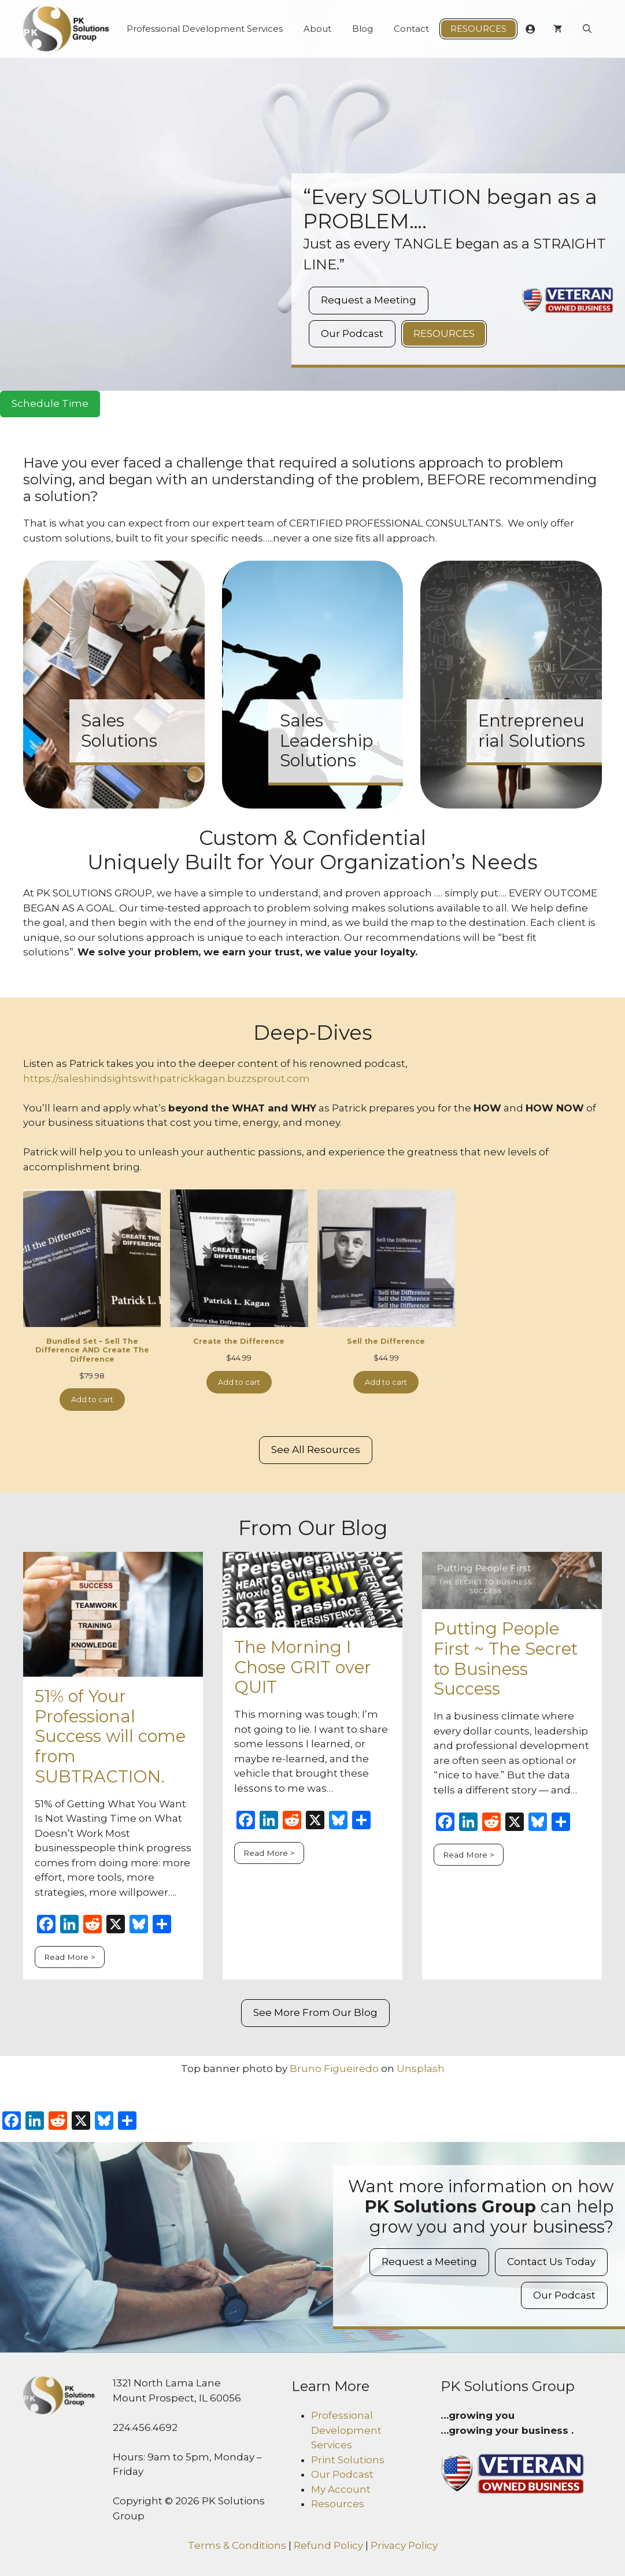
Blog (362, 28)
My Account (341, 2489)
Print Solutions (347, 2460)
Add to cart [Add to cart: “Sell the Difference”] (386, 1382)
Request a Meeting (368, 300)
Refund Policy (328, 2545)
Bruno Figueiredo (334, 2068)
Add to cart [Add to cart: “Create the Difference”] (239, 1382)
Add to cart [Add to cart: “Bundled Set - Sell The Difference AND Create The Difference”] (92, 1399)
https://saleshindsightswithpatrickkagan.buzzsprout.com (166, 1078)
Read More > (69, 1957)
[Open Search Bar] (587, 29)
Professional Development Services (205, 28)
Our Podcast (352, 333)
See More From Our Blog (315, 2012)
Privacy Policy (404, 2545)
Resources (478, 28)
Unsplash (421, 2068)
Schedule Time (50, 403)
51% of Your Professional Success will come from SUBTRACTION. (110, 1736)
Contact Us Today (551, 2261)
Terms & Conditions (237, 2545)
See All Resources (315, 1449)
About (317, 28)
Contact (411, 28)
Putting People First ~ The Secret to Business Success (506, 1658)
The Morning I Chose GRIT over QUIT (302, 1667)
